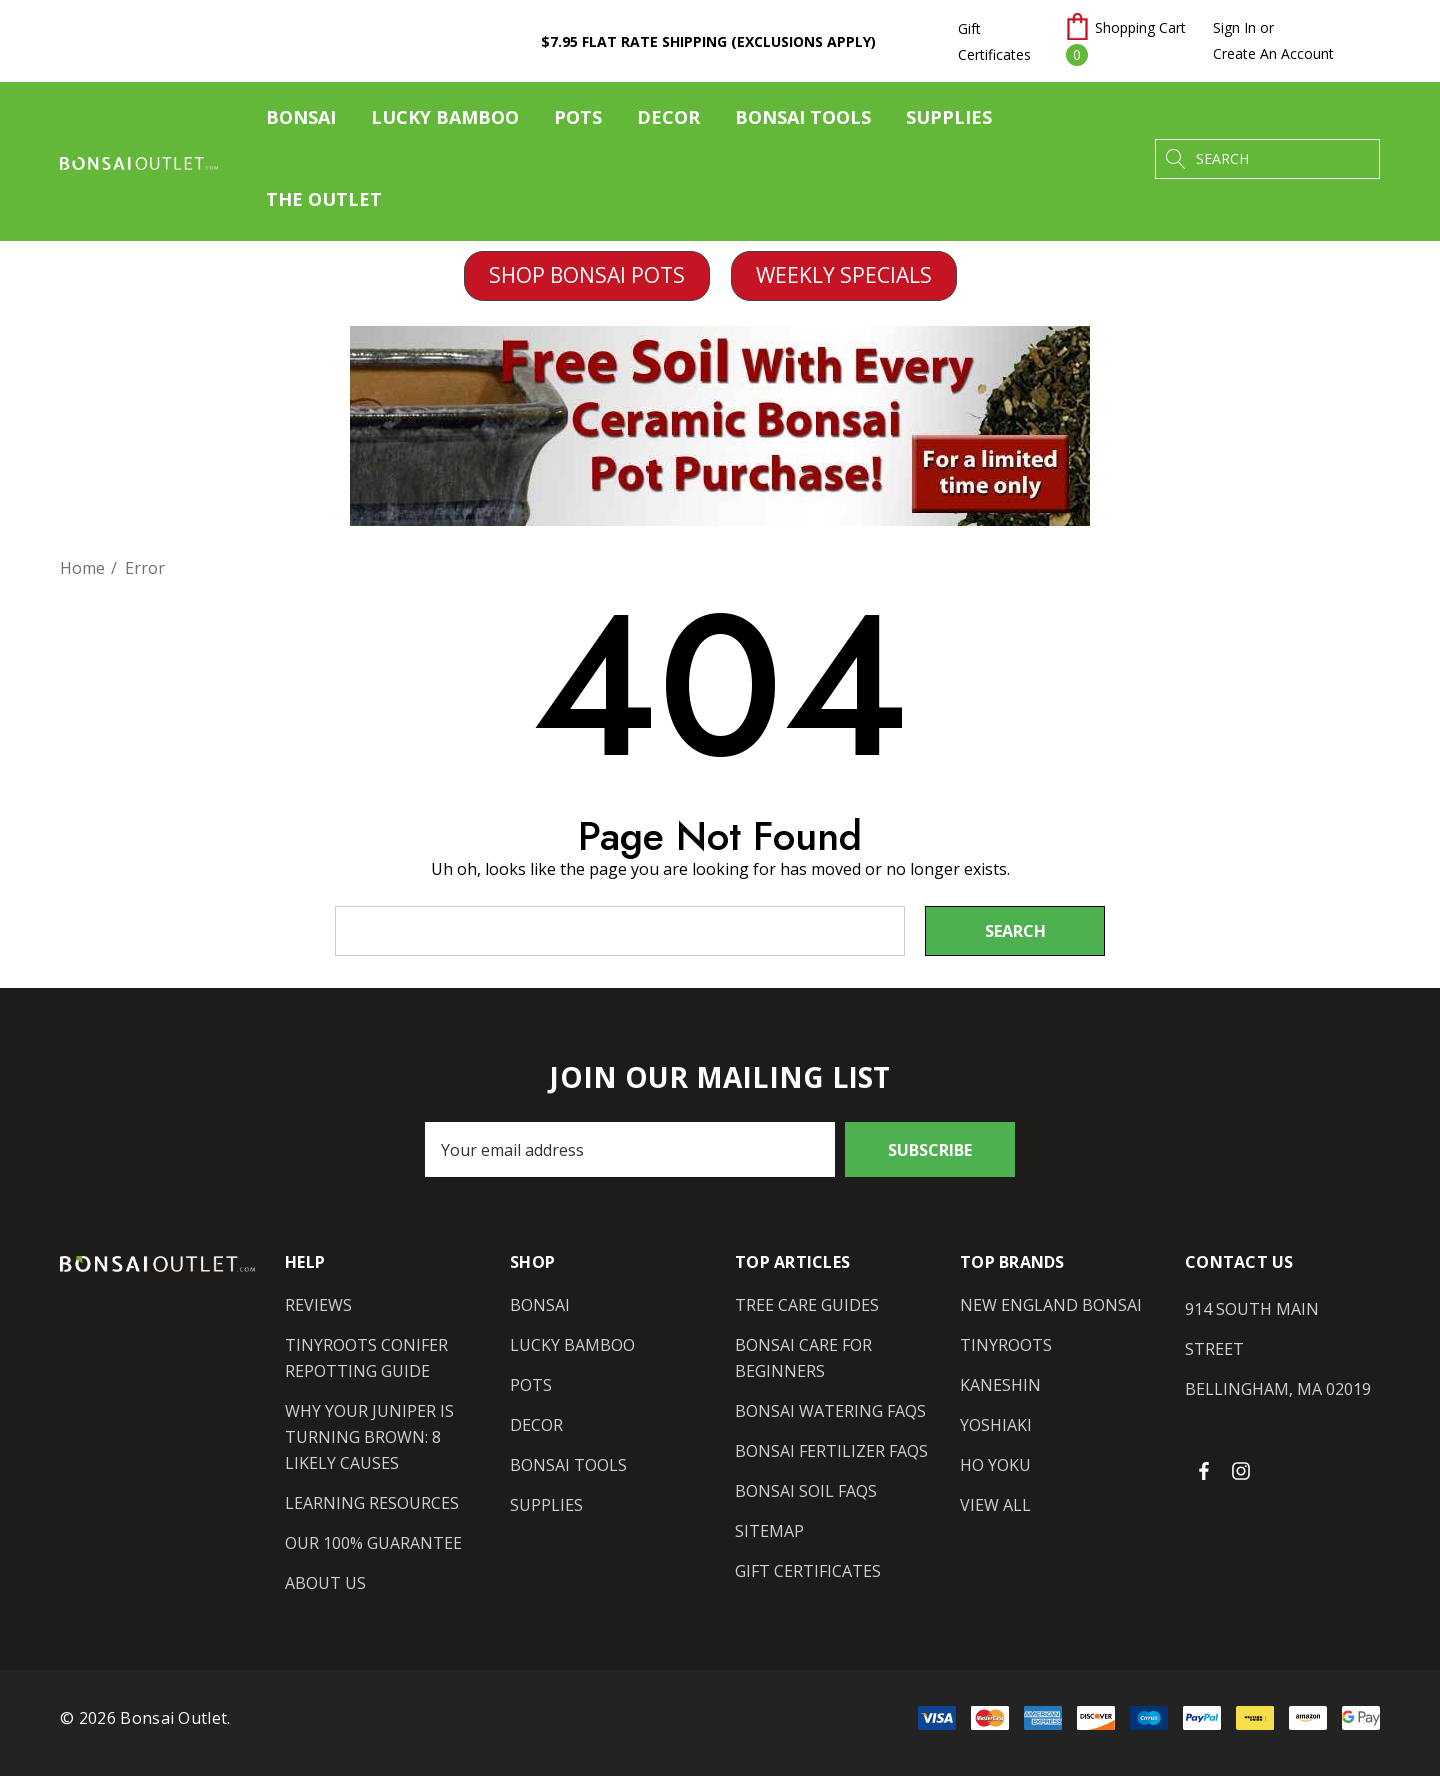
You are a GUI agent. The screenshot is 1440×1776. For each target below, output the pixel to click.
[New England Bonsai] (1051, 1305)
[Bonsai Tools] (803, 122)
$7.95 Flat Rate (708, 41)
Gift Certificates (994, 41)
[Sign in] (1234, 28)
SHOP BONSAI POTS (587, 275)
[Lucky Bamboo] (445, 122)
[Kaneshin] (1000, 1385)
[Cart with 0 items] (1126, 41)
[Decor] (668, 122)
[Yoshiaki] (996, 1425)
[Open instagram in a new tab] (1244, 1470)
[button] (587, 276)
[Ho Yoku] (995, 1465)
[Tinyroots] (1006, 1345)
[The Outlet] (323, 200)
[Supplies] (949, 122)
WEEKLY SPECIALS (844, 275)
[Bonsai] (301, 122)
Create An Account (1273, 53)
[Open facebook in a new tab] (1204, 1470)
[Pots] (578, 122)
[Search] (1175, 159)
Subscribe (930, 1150)
